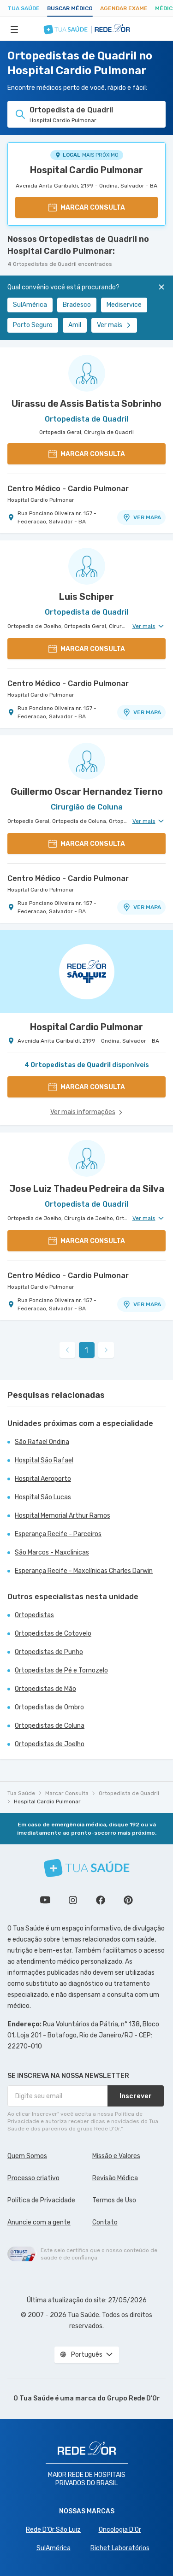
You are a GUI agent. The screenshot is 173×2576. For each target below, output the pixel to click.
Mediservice (124, 305)
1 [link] (86, 1350)
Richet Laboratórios (119, 2548)
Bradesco (77, 305)
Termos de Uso (114, 2200)
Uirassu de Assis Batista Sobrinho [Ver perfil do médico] (86, 403)
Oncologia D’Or (120, 2530)
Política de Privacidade (41, 2200)
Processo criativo (33, 2178)
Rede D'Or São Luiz (53, 2530)
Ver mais (114, 325)
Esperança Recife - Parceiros (58, 1534)
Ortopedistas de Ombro (49, 1707)
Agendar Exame (124, 8)
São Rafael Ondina (42, 1442)
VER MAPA (141, 517)
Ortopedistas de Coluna (49, 1726)
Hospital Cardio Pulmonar (86, 170)
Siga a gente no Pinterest (128, 1900)
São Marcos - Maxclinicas (52, 1552)
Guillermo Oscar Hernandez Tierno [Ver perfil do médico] (87, 791)
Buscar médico (70, 8)
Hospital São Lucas (43, 1497)
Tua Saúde (23, 8)
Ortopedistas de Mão (45, 1689)
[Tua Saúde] (87, 1868)
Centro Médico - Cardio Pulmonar (68, 488)
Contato (105, 2222)
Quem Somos (27, 2156)
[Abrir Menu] (14, 29)
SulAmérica (30, 305)
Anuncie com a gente (39, 2222)
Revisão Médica (115, 2178)
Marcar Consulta (67, 1793)
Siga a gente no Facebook (100, 1900)
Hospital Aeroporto (43, 1479)
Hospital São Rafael (44, 1460)
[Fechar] (161, 287)
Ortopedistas (34, 1615)
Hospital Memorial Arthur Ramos (62, 1516)
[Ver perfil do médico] (86, 373)
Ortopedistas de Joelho (49, 1744)
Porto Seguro (33, 325)
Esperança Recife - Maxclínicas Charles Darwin (84, 1571)
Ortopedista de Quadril (129, 1793)
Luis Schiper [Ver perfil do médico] (86, 596)
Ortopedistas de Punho (49, 1652)
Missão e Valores (116, 2156)
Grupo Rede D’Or (133, 2398)
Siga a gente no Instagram (73, 1900)
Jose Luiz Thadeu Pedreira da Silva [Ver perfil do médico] (86, 1188)
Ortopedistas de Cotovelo (53, 1633)
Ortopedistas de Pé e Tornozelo (61, 1670)
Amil (74, 325)
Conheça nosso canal (45, 1900)
